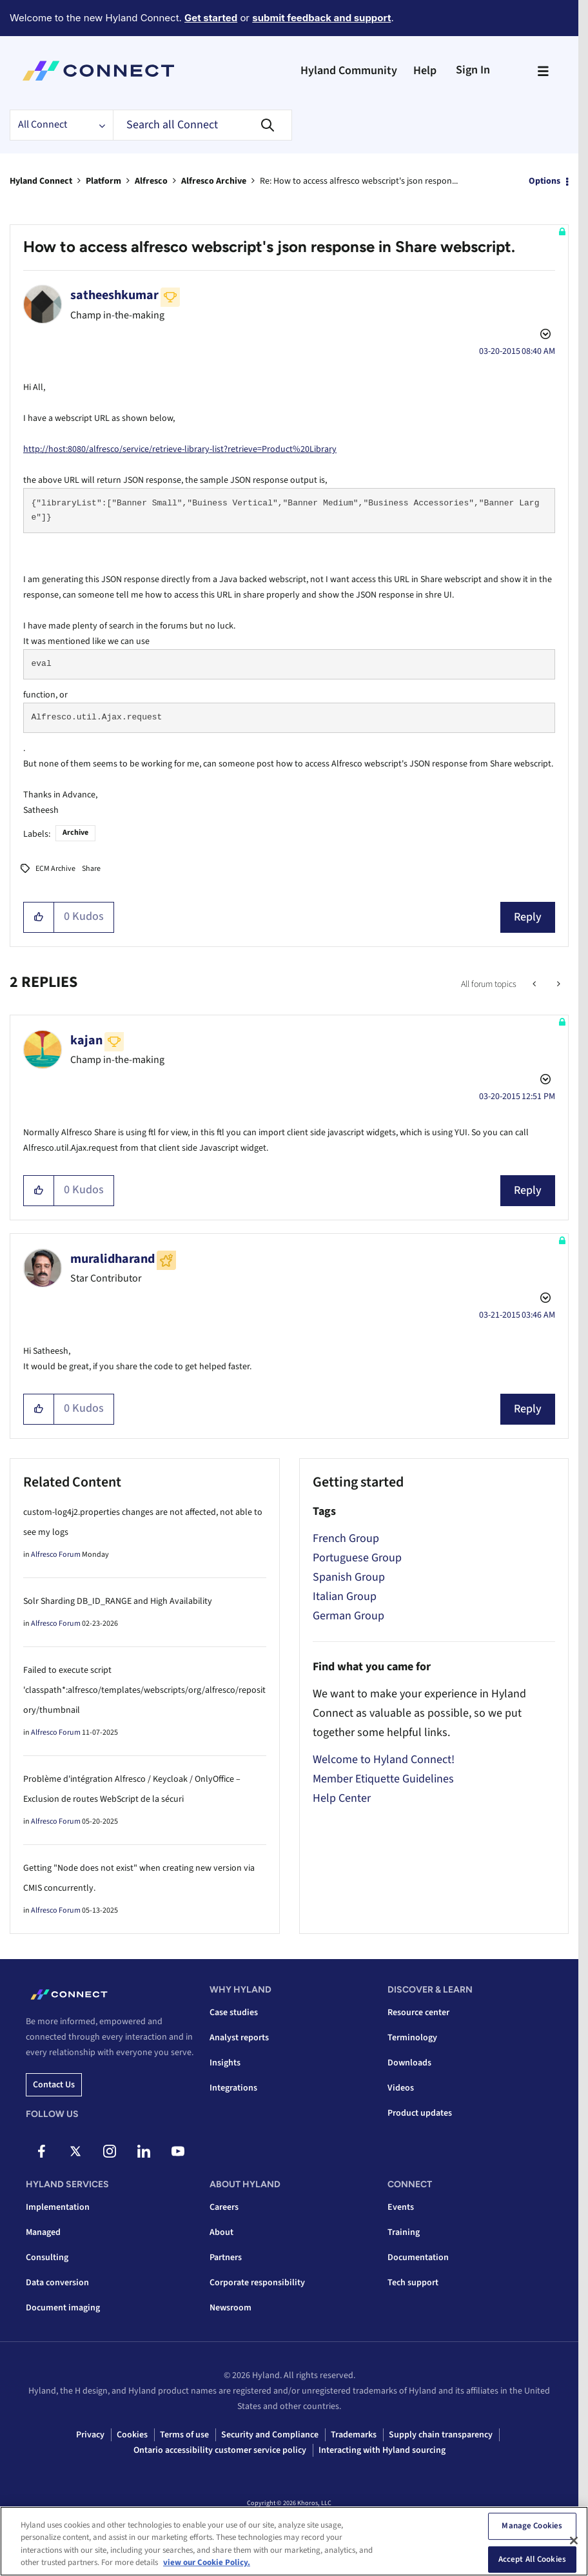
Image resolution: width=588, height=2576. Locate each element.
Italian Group (345, 1596)
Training (403, 2232)
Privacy (90, 2434)
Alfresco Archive (213, 181)
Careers (224, 2207)
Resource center (418, 2012)
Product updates (419, 2113)
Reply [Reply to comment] (528, 1190)
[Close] (574, 2540)
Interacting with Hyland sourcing (382, 2450)
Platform (103, 181)
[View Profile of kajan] (86, 1040)
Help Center (342, 1798)
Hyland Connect (41, 181)
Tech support (412, 2282)
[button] (39, 917)
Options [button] (544, 181)
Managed (43, 2232)
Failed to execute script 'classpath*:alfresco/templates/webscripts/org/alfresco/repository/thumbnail (144, 1690)
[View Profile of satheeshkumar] (114, 295)
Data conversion (57, 2282)
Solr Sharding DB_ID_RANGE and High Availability (117, 1601)
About (221, 2232)
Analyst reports (239, 2037)
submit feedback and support (321, 18)
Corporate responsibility (257, 2282)
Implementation (58, 2207)
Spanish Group (349, 1577)
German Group (348, 1616)
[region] (294, 2541)
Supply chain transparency (441, 2434)
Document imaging (63, 2307)
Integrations (233, 2088)
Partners (226, 2257)
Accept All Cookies (532, 2558)
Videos (400, 2088)
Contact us (54, 2084)
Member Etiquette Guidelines (383, 1779)
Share (91, 868)
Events (400, 2207)
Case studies (234, 2012)
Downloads (409, 2062)
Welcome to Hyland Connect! (384, 1759)
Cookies (132, 2434)
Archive (75, 832)
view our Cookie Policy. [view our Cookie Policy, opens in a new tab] (206, 2562)
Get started (210, 18)
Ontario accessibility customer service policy (219, 2450)
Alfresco (151, 181)
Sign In (473, 70)
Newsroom (230, 2307)
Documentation (418, 2257)
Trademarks (354, 2434)
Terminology (412, 2037)
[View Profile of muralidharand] (112, 1259)
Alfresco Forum (56, 1554)
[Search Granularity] (61, 125)
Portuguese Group (357, 1558)
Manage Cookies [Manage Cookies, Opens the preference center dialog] (532, 2526)
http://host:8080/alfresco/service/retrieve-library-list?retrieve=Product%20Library (180, 449)
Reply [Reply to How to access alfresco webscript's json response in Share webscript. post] (528, 917)
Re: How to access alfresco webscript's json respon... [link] (359, 181)
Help (424, 71)
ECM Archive (55, 868)
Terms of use (184, 2434)
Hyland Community (348, 71)
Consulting (47, 2257)
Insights (225, 2062)
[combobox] (202, 125)
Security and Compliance (269, 2434)
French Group (346, 1538)
